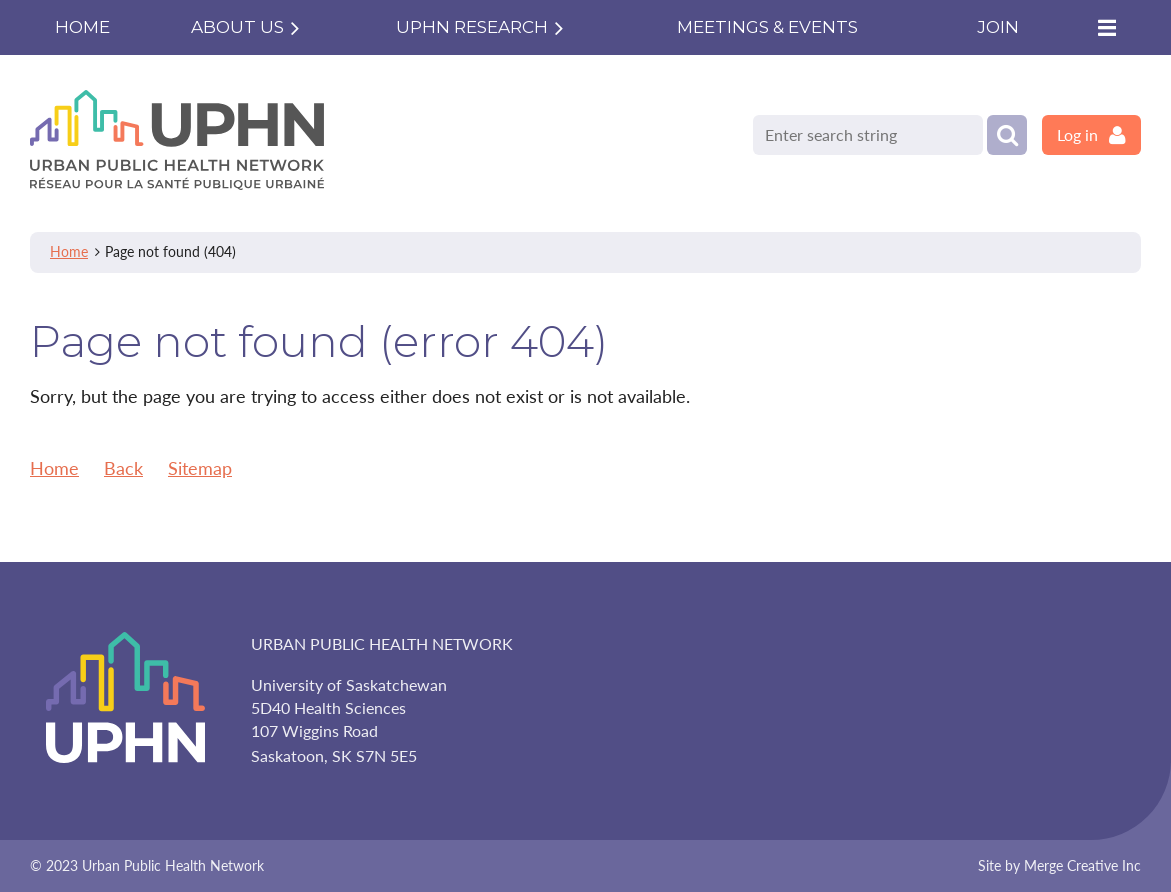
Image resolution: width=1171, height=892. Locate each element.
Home (69, 251)
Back (123, 468)
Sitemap (200, 468)
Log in (1077, 134)
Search (1007, 135)
